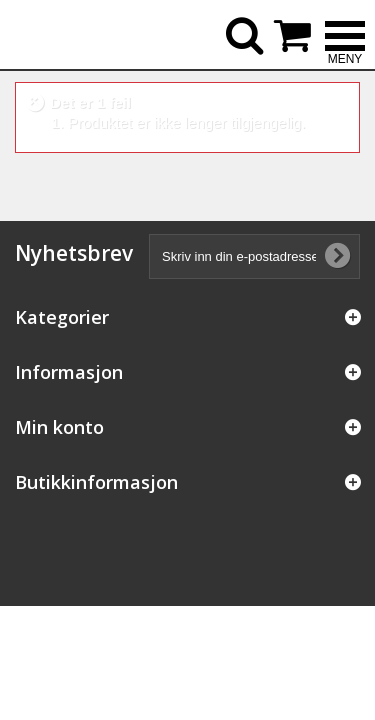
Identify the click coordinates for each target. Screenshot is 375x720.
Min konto (59, 427)
